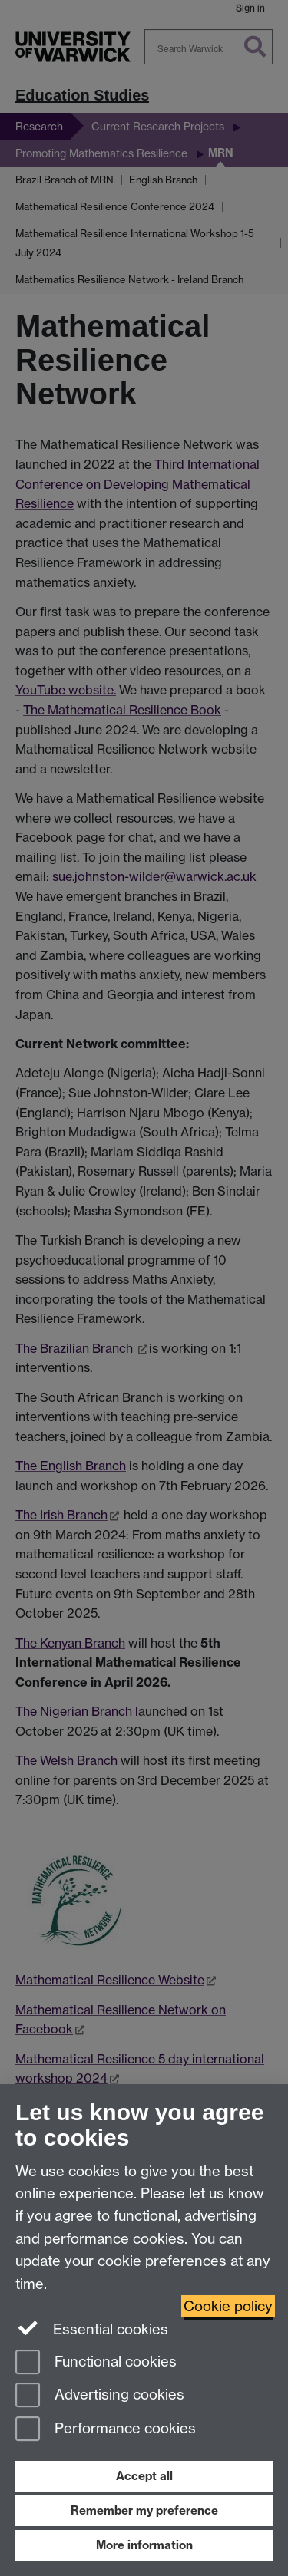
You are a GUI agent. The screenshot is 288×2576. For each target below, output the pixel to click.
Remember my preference (144, 2510)
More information (144, 2545)
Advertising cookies (99, 2396)
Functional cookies (96, 2363)
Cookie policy (228, 2306)
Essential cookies (91, 2328)
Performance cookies (105, 2430)
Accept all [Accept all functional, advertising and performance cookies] (144, 2476)
